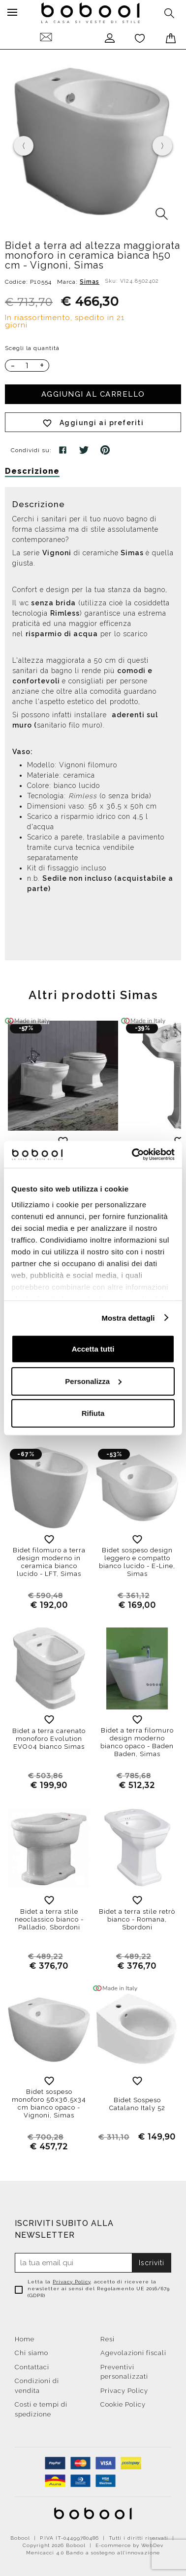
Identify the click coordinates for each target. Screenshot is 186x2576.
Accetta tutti (93, 1349)
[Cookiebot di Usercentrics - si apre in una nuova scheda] (133, 1154)
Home (24, 2339)
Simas (89, 281)
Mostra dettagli (128, 1317)
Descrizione (32, 471)
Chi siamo (31, 2353)
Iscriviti (151, 2263)
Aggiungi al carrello (93, 394)
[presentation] (23, 146)
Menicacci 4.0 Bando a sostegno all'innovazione (93, 2552)
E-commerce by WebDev (129, 2545)
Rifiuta (93, 1413)
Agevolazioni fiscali (133, 2353)
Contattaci (32, 2367)
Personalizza (93, 1381)
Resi (107, 2339)
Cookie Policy (123, 2404)
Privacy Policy (72, 2281)
